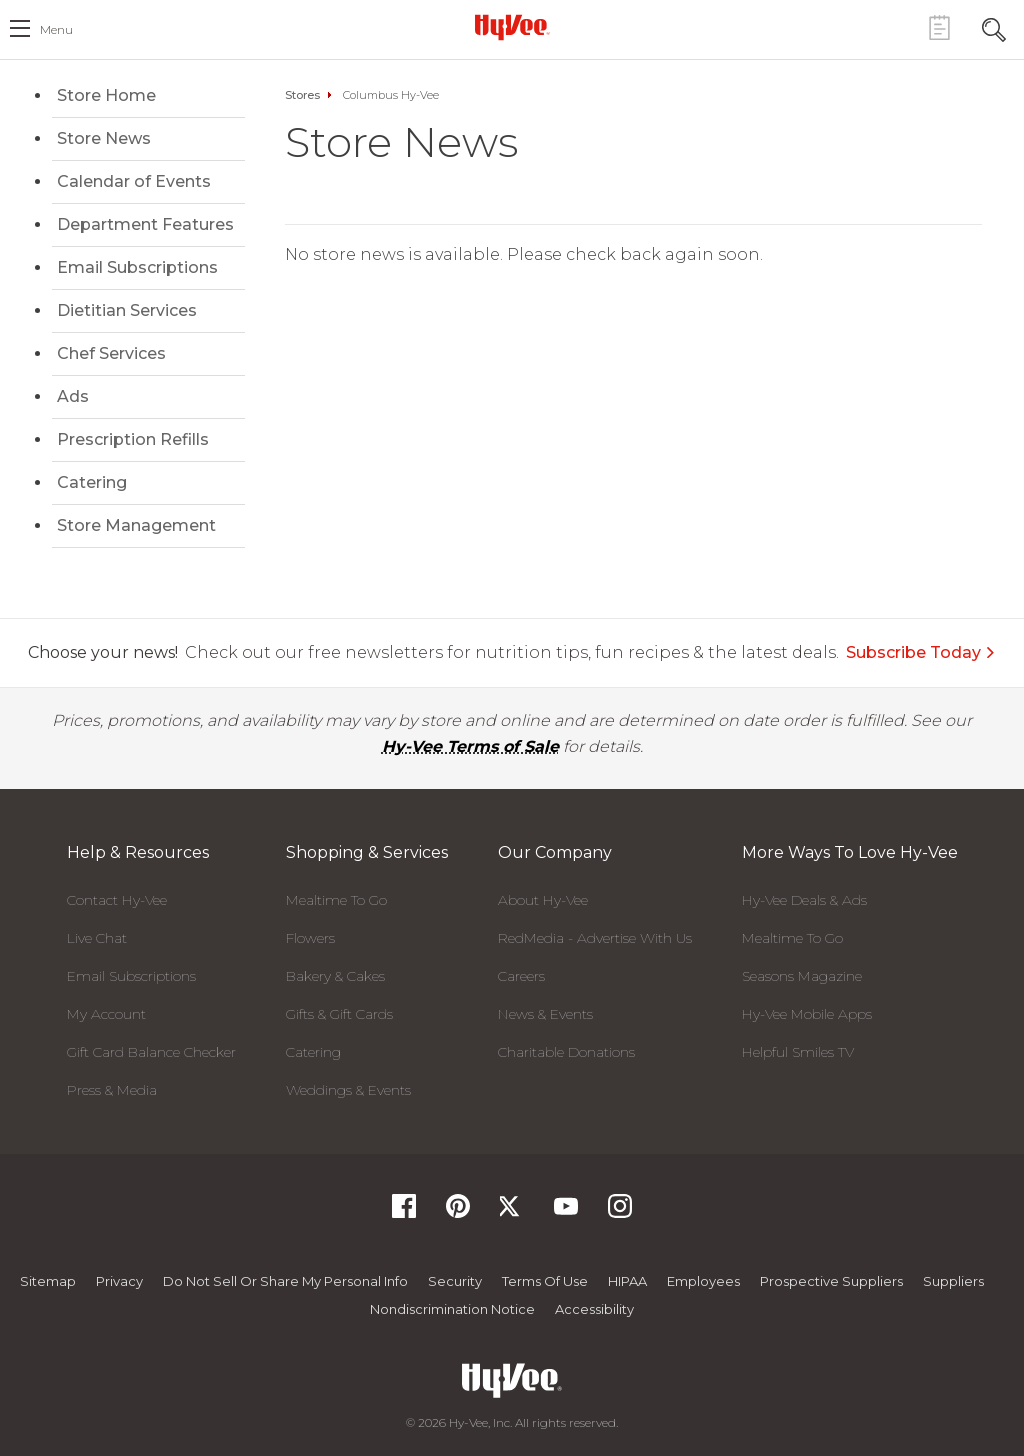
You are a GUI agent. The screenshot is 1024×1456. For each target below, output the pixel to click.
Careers (521, 976)
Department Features (145, 224)
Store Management (136, 525)
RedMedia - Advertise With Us (595, 938)
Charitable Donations (566, 1052)
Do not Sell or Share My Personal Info (285, 1281)
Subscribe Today (921, 652)
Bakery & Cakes (335, 976)
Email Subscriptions (137, 267)
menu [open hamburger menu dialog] (56, 29)
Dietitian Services (127, 310)
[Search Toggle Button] (994, 27)
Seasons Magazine (802, 976)
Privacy (119, 1281)
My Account (106, 1014)
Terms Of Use (545, 1281)
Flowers (310, 938)
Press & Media (112, 1090)
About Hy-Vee (543, 900)
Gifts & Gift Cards (339, 1014)
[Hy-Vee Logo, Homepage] (512, 27)
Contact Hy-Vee (117, 900)
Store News (104, 138)
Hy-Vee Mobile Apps (807, 1014)
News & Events (545, 1014)
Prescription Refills (133, 439)
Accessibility (594, 1309)
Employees (703, 1281)
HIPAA (627, 1281)
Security (455, 1281)
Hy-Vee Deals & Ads (804, 900)
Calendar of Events (134, 181)
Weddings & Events (348, 1090)
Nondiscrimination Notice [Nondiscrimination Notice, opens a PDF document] (452, 1309)
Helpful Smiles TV (798, 1052)
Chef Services (111, 353)
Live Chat (97, 938)
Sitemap (48, 1281)
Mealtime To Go (336, 900)
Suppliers (953, 1281)
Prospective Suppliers (831, 1281)
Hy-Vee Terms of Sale (470, 746)
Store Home (106, 95)
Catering (92, 482)
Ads (73, 396)
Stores (302, 95)
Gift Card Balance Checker (151, 1052)
